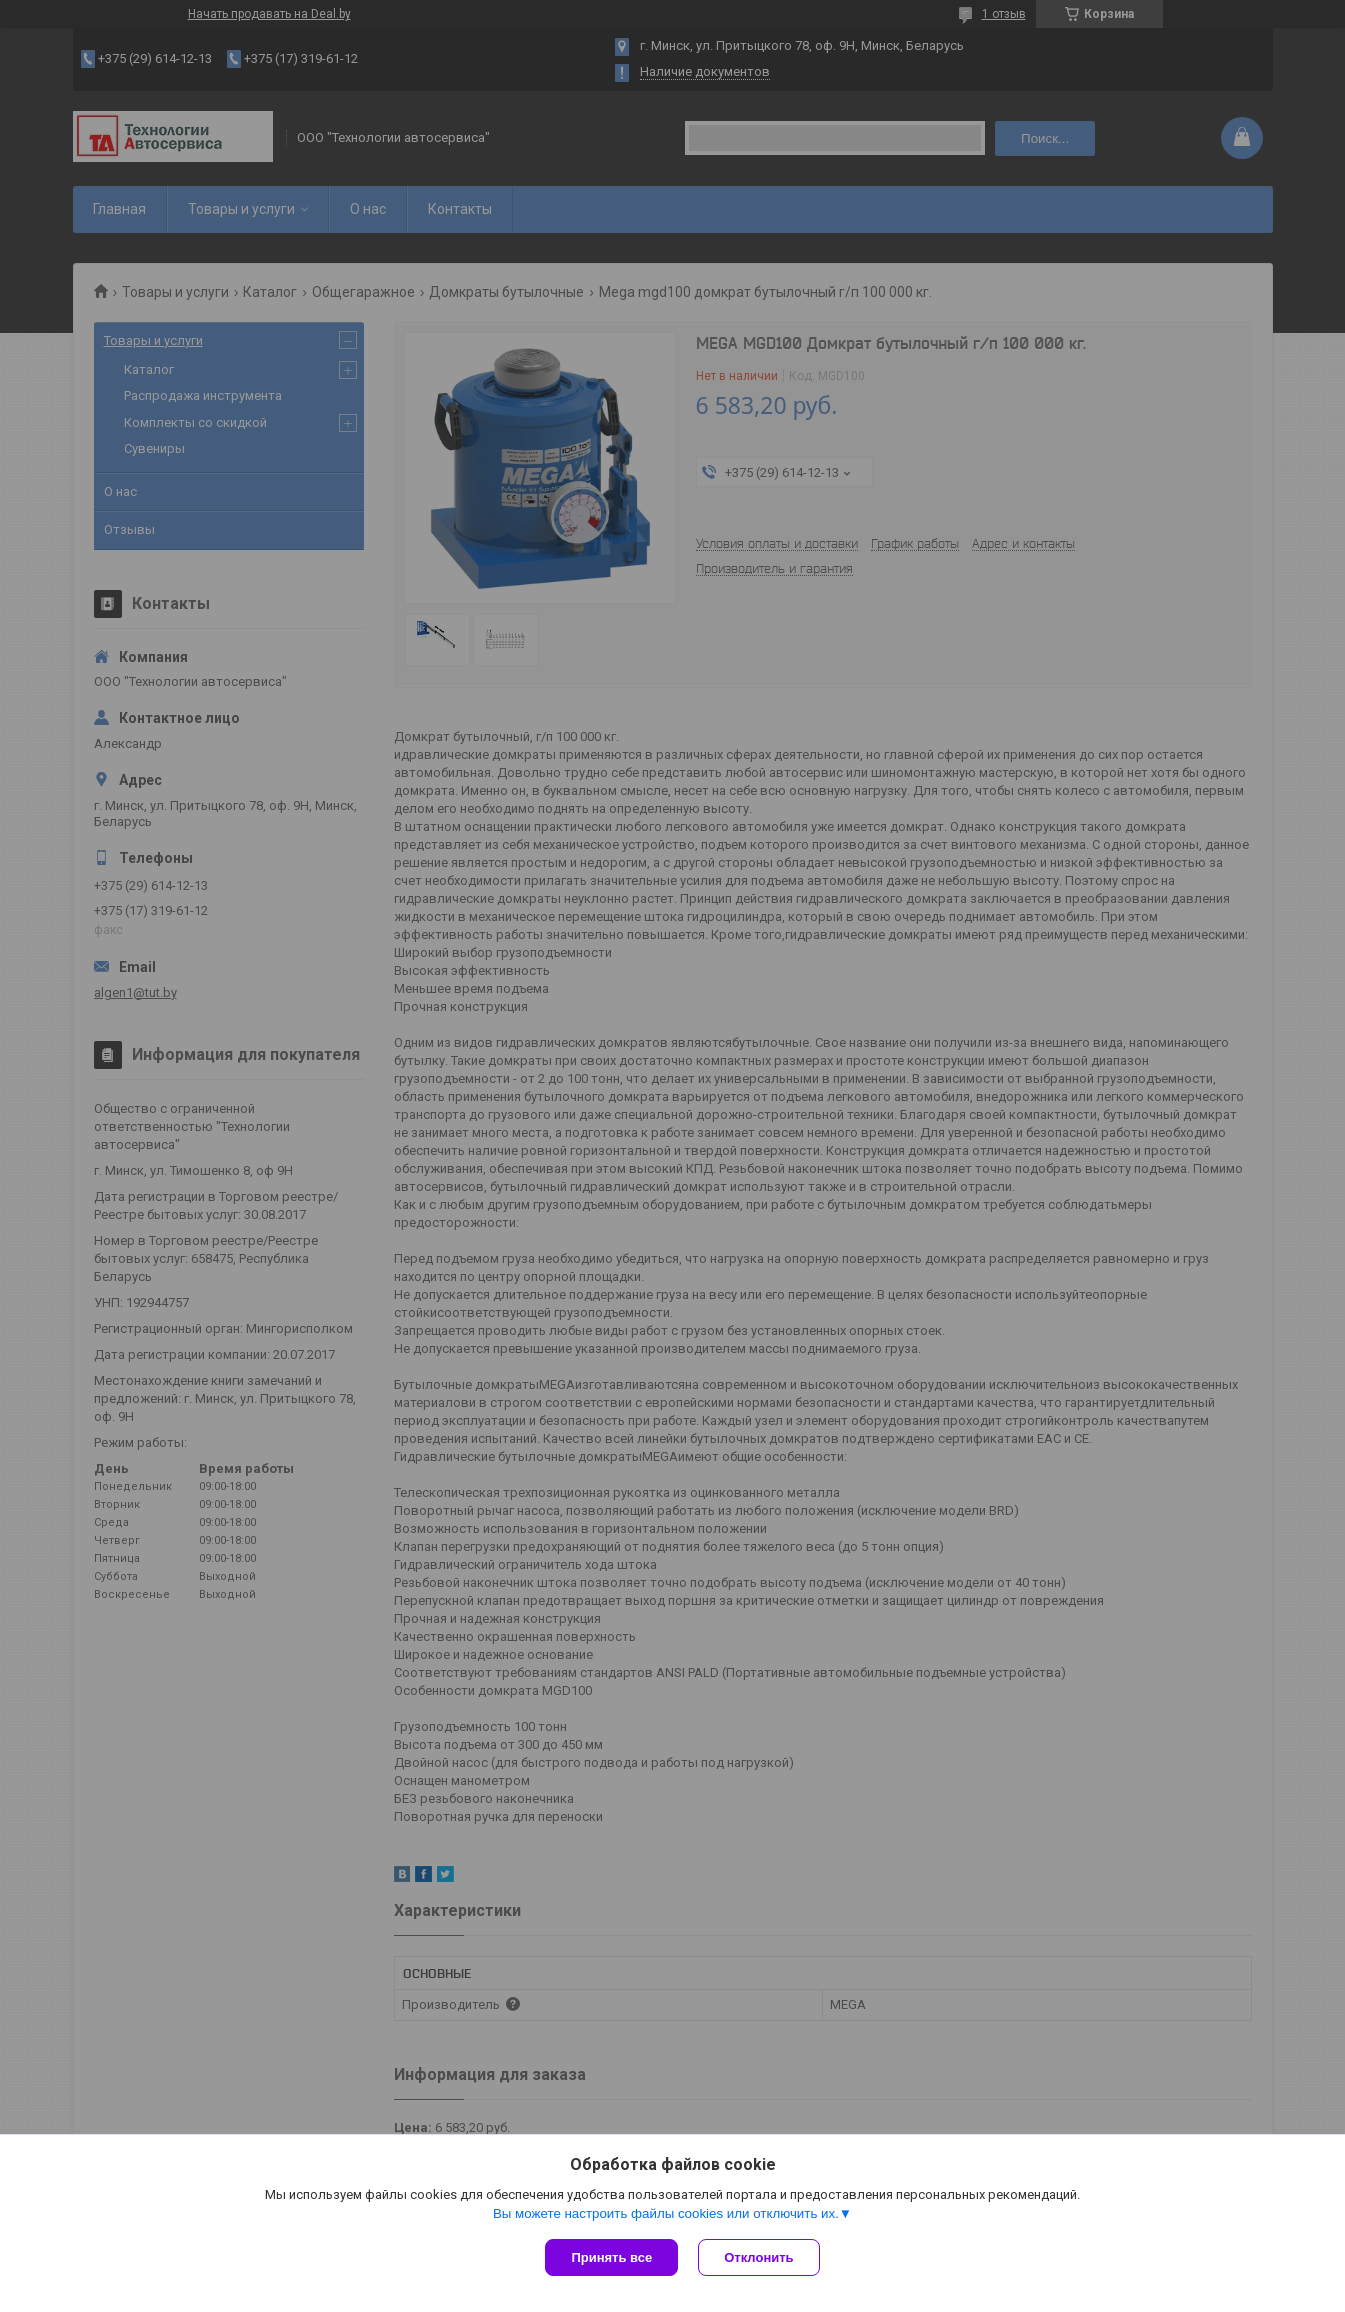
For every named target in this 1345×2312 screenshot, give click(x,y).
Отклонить (758, 2257)
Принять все (611, 2257)
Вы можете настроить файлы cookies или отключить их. (666, 2213)
